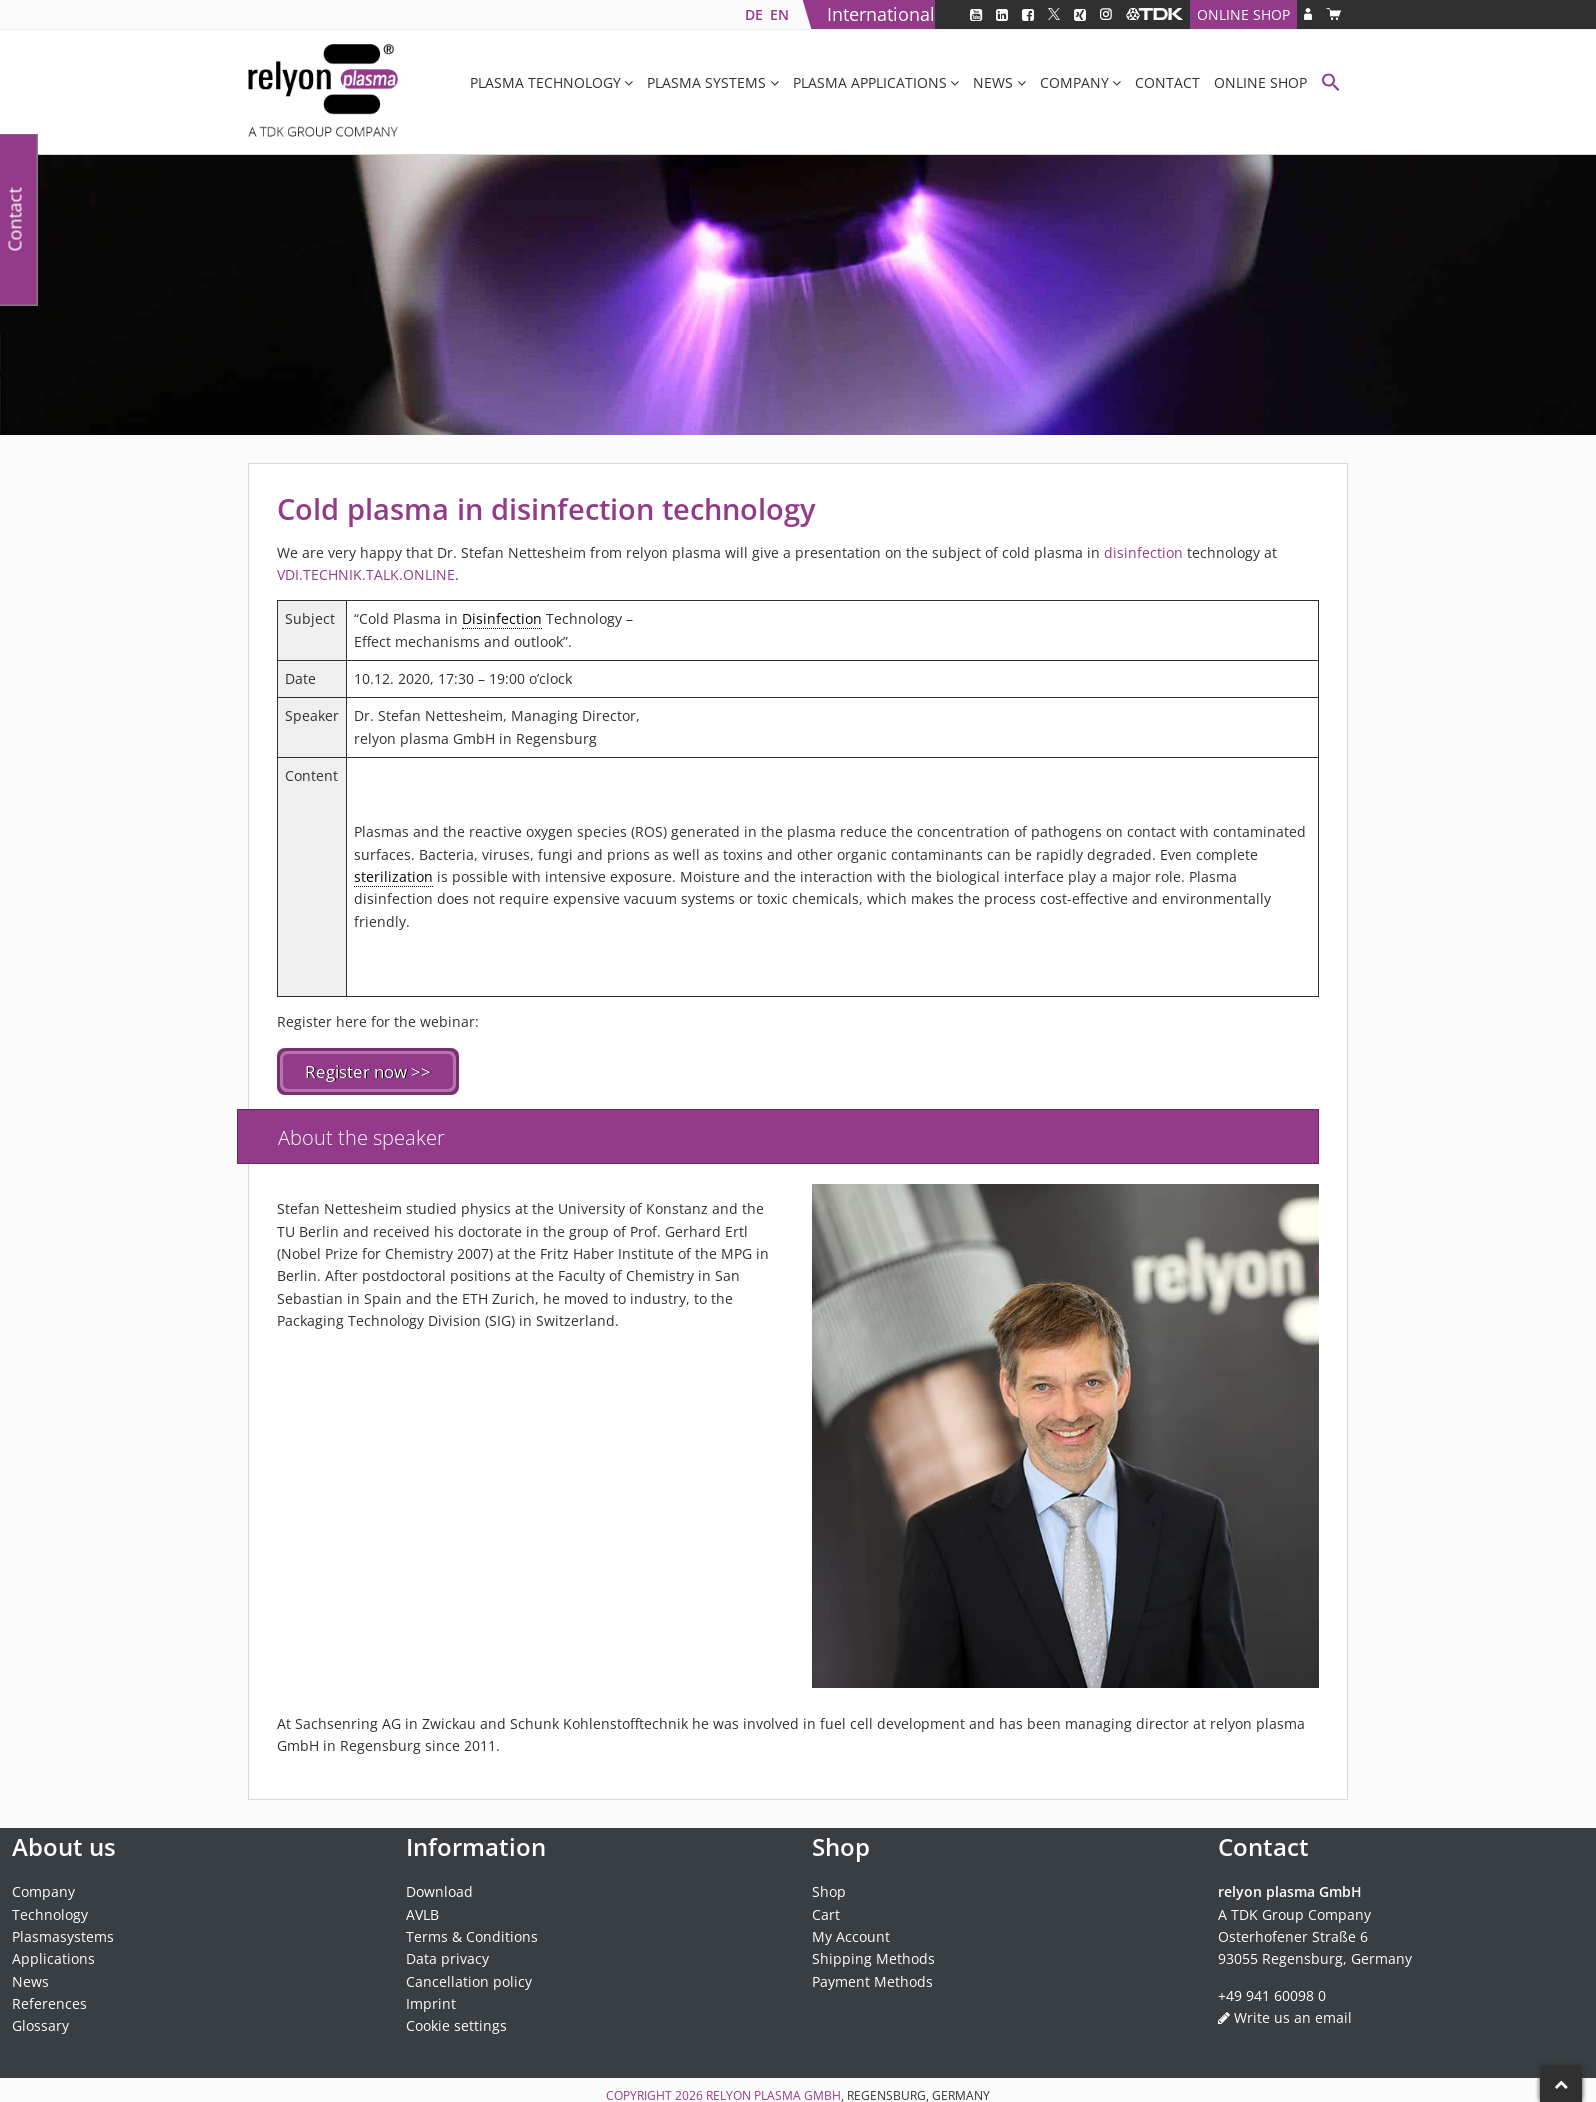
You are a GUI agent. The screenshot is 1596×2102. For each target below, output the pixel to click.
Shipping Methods (873, 1956)
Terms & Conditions (472, 1934)
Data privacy (447, 1956)
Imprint (431, 2001)
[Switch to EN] (779, 14)
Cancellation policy (469, 1979)
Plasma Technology (545, 82)
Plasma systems (706, 82)
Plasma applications (870, 82)
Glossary (40, 2024)
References (49, 2001)
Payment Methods (872, 1979)
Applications (53, 1956)
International (881, 14)
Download (439, 1889)
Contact (1167, 82)
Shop (829, 1889)
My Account (851, 1934)
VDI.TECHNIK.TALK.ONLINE (366, 574)
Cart (826, 1912)
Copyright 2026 (656, 2093)
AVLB (422, 1912)
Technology (50, 1912)
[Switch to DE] (753, 14)
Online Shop (1243, 14)
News (993, 82)
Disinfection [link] (502, 618)
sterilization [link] (393, 876)
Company (1074, 82)
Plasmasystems (63, 1934)
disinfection (1145, 552)
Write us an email (1293, 2015)
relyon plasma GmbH (773, 2093)
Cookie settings (456, 2024)
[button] (1331, 84)
